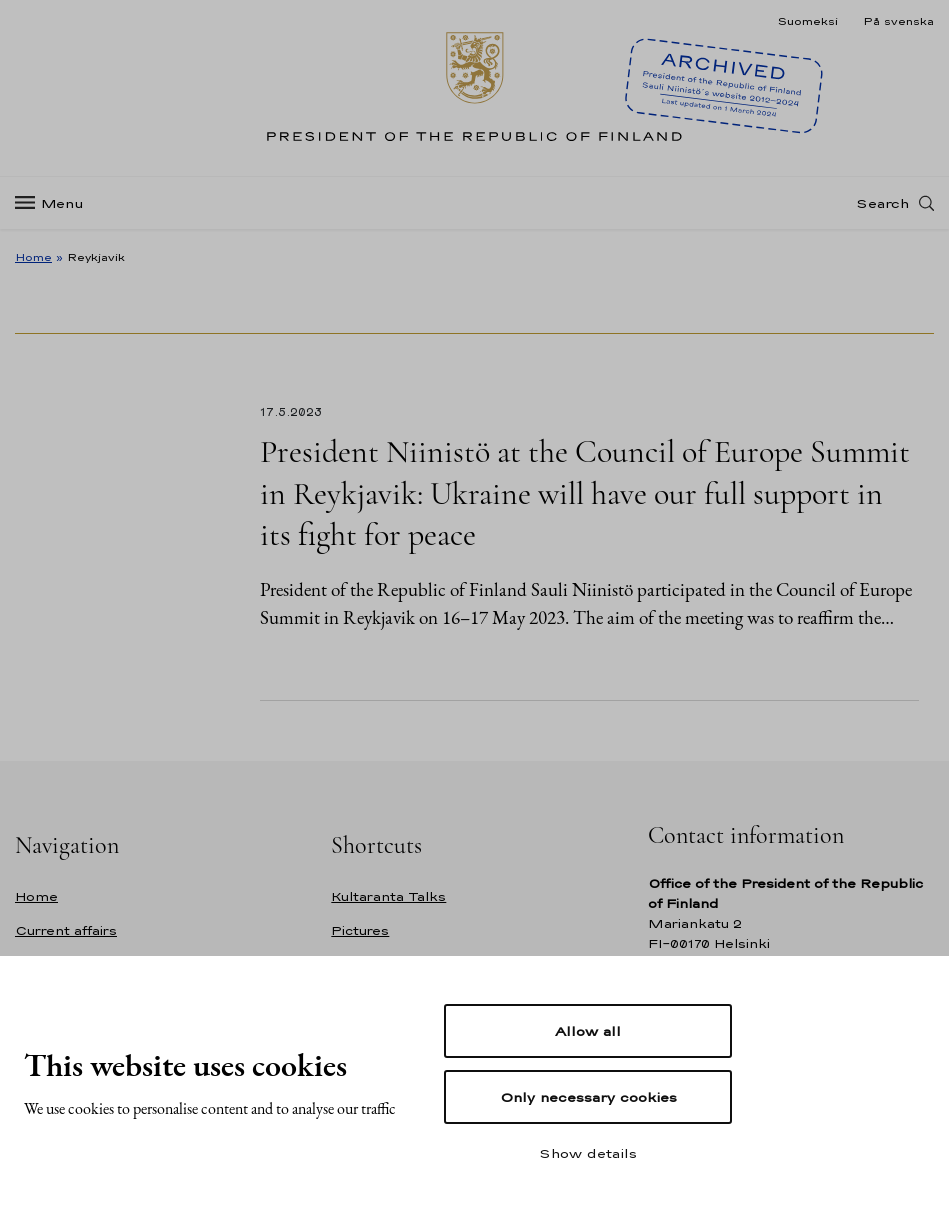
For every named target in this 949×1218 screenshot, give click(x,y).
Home (33, 257)
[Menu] (55, 203)
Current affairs (66, 930)
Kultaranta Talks (388, 896)
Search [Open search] (882, 203)
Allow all (588, 1031)
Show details (588, 1153)
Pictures (360, 930)
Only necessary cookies (588, 1097)
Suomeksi (807, 21)
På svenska (898, 21)
